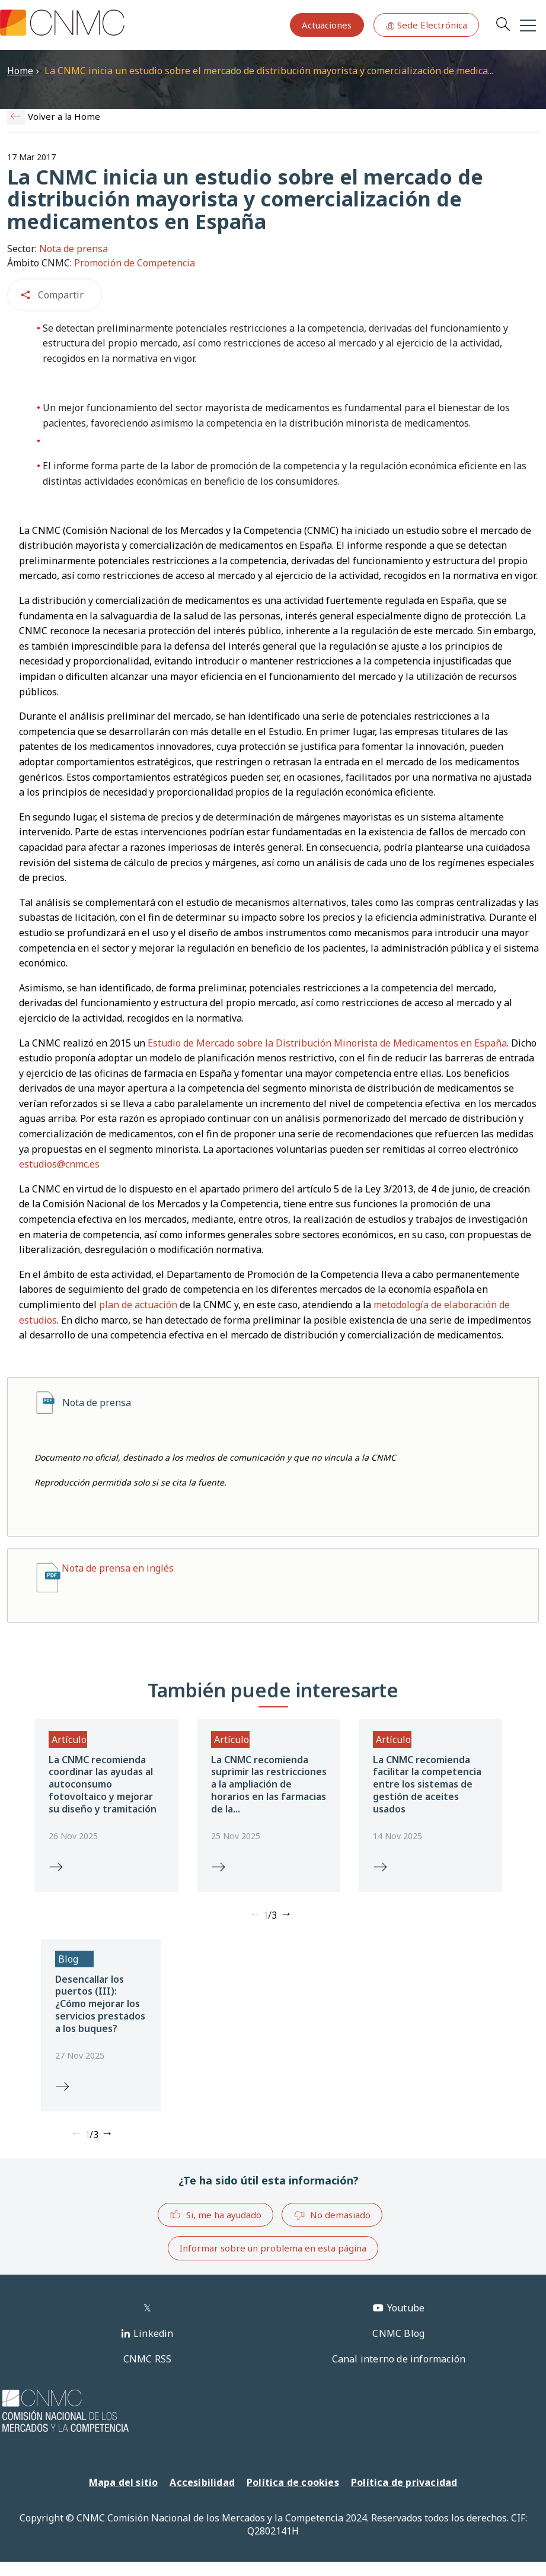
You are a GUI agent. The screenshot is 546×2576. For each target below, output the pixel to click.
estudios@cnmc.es (59, 1164)
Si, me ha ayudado (215, 2214)
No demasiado (332, 2215)
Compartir (61, 294)
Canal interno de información (399, 2358)
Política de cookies (293, 2482)
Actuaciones (327, 25)
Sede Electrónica (426, 25)
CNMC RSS (147, 2358)
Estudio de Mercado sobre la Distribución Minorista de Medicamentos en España (327, 1043)
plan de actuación (138, 1304)
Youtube (405, 2307)
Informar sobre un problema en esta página (273, 2248)
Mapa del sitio (123, 2482)
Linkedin (153, 2333)
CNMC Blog (398, 2333)
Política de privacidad (404, 2482)
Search (503, 23)
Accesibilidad (202, 2482)
